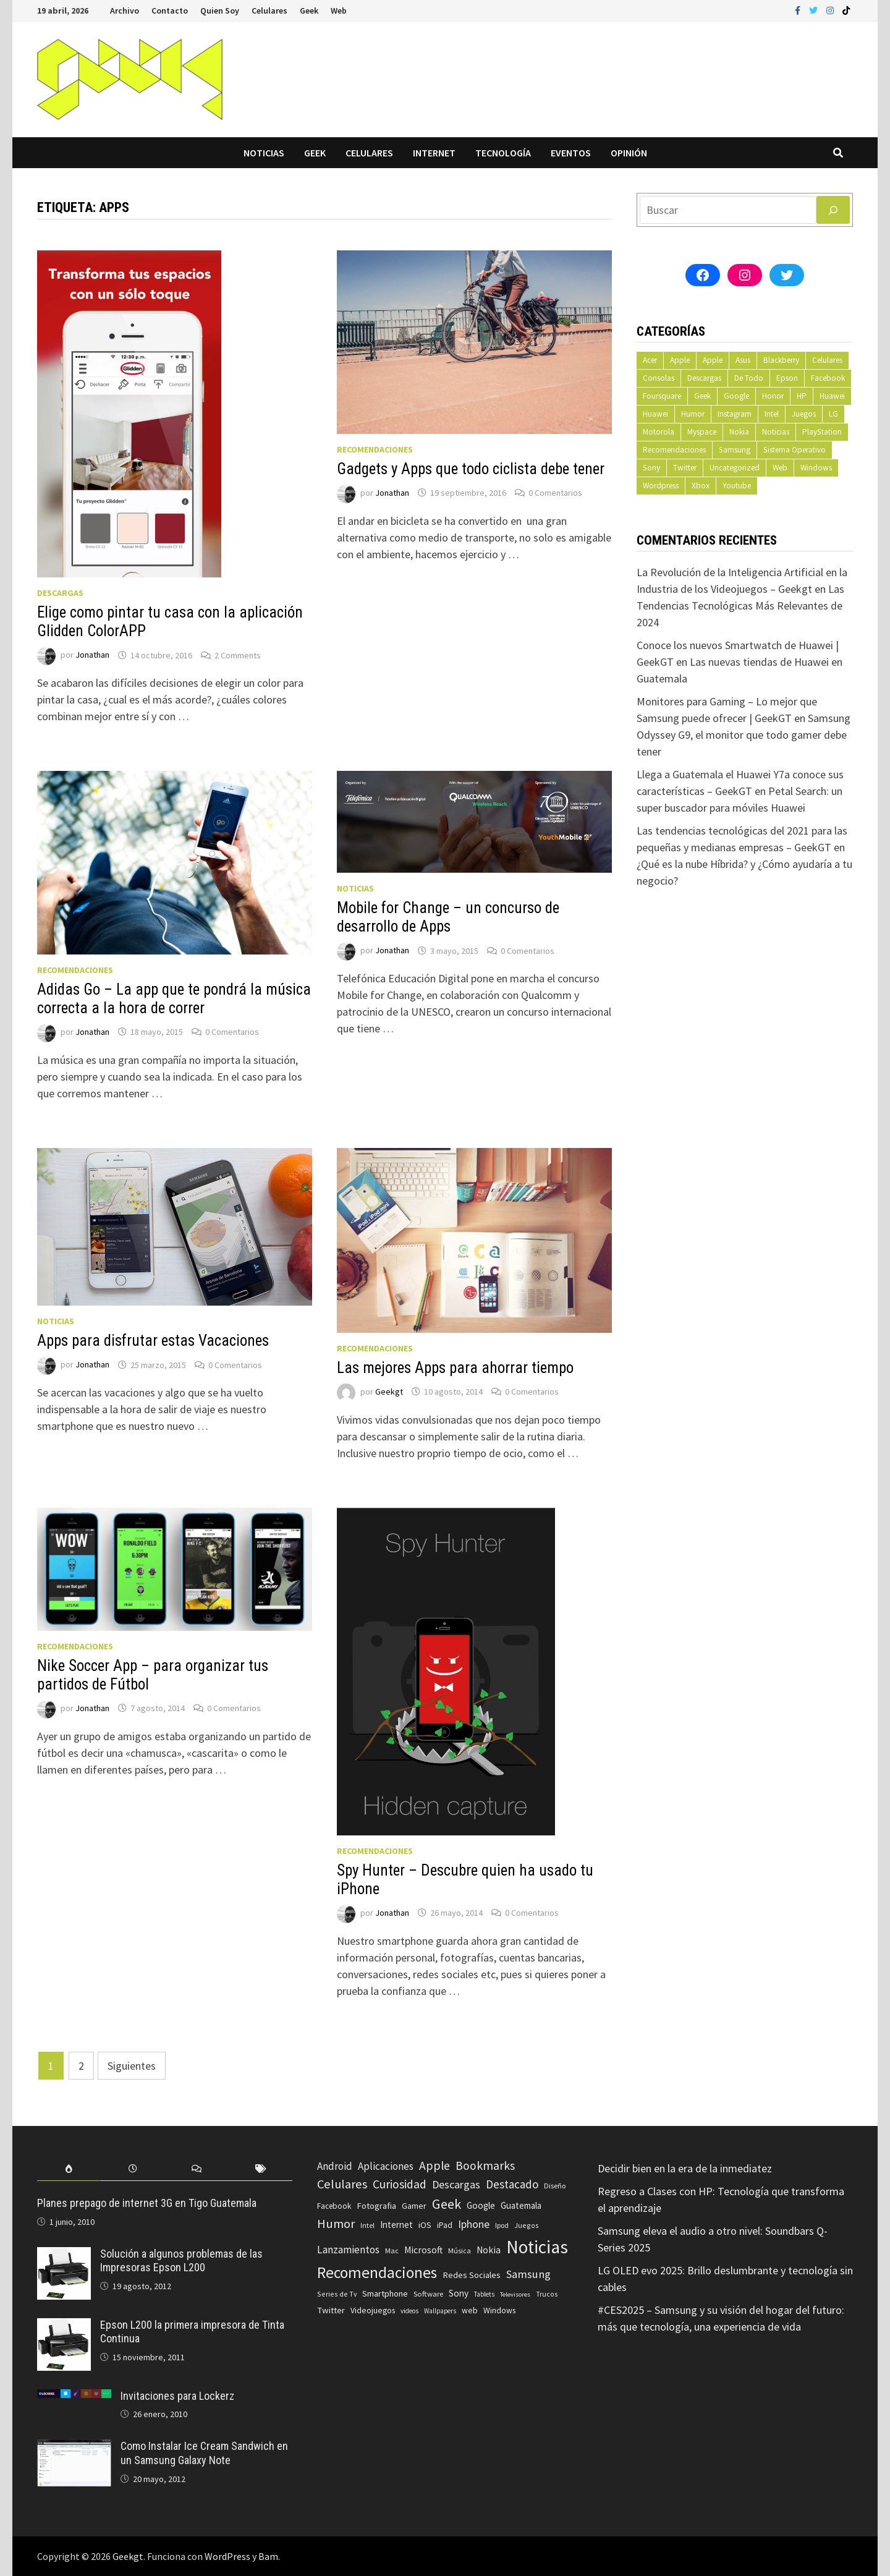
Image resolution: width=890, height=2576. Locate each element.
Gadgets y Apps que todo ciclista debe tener (470, 469)
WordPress (227, 2556)
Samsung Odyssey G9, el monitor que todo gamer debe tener (743, 735)
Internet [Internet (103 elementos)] (396, 2224)
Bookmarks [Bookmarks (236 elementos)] (485, 2165)
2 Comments (237, 655)
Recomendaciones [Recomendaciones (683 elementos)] (377, 2272)
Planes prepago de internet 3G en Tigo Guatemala (146, 2202)
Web (339, 10)
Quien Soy (219, 10)
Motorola (658, 432)
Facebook (828, 378)
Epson (787, 378)
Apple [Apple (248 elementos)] (434, 2165)
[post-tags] (260, 2169)
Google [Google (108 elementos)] (481, 2205)
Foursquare (662, 396)
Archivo (124, 10)
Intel (772, 414)
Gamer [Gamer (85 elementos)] (414, 2205)
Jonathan (92, 655)
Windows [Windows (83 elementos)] (499, 2310)
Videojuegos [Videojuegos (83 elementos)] (372, 2310)
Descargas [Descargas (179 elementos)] (456, 2184)
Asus (742, 360)
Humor (693, 414)
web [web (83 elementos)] (470, 2310)
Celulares (269, 10)
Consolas (658, 378)
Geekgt (389, 1391)
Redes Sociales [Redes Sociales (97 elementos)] (472, 2275)
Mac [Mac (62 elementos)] (392, 2250)
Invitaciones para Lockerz (177, 2395)
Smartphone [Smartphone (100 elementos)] (385, 2293)
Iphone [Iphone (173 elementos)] (474, 2224)
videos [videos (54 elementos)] (409, 2310)
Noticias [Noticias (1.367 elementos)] (537, 2246)
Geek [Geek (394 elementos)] (446, 2204)
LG (833, 414)
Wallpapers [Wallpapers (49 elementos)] (440, 2310)
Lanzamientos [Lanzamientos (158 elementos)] (348, 2249)
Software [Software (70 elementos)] (428, 2293)
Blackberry (781, 360)
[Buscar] (833, 210)
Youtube (737, 485)
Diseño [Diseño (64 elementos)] (555, 2185)
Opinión (629, 153)
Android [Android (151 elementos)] (334, 2166)
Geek (309, 10)
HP (802, 396)
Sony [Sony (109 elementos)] (458, 2293)
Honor (773, 396)
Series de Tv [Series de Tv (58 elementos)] (337, 2293)
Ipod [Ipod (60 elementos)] (502, 2225)
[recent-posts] (132, 2169)
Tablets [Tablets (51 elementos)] (484, 2294)
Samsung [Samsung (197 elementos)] (528, 2274)
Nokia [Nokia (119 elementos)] (489, 2250)
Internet (434, 153)
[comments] (197, 2169)
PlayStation (822, 432)
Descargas (60, 592)
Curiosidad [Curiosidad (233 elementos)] (399, 2184)
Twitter (685, 467)
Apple (680, 360)
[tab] (69, 2169)
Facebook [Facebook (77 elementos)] (334, 2206)
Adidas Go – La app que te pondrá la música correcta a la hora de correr (174, 998)
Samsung (734, 449)
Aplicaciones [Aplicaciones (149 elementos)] (385, 2166)
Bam (268, 2556)
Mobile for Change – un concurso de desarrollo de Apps (448, 917)
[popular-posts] (69, 2169)
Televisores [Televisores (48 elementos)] (515, 2294)
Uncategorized (735, 467)
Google (736, 396)
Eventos (571, 153)
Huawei (832, 396)
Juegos (804, 414)
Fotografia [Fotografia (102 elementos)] (376, 2205)
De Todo (748, 378)
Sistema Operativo (794, 449)
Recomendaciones (375, 449)
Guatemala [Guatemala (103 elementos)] (521, 2205)
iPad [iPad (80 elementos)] (444, 2225)
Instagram (735, 414)
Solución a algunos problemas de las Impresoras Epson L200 (181, 2260)
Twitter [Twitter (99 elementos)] (331, 2310)
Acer (650, 360)
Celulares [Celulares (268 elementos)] (342, 2184)
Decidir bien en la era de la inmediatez (685, 2168)
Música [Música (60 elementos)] (459, 2250)
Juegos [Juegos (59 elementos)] (526, 2225)
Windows (816, 467)
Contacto (169, 10)
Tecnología (503, 153)
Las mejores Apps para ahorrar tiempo (455, 1368)
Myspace (701, 432)
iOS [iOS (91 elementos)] (424, 2224)
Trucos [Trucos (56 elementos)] (546, 2294)
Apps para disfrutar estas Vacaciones (153, 1341)
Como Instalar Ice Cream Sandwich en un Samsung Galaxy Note (204, 2453)
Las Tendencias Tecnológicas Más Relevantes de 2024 (740, 605)
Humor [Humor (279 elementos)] (336, 2224)
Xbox (701, 485)
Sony (651, 467)
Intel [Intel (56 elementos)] (367, 2225)
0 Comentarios (555, 492)
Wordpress (661, 485)
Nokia (739, 432)
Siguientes (132, 2066)
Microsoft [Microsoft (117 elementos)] (423, 2250)
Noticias (264, 153)
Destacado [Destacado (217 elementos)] (512, 2184)
